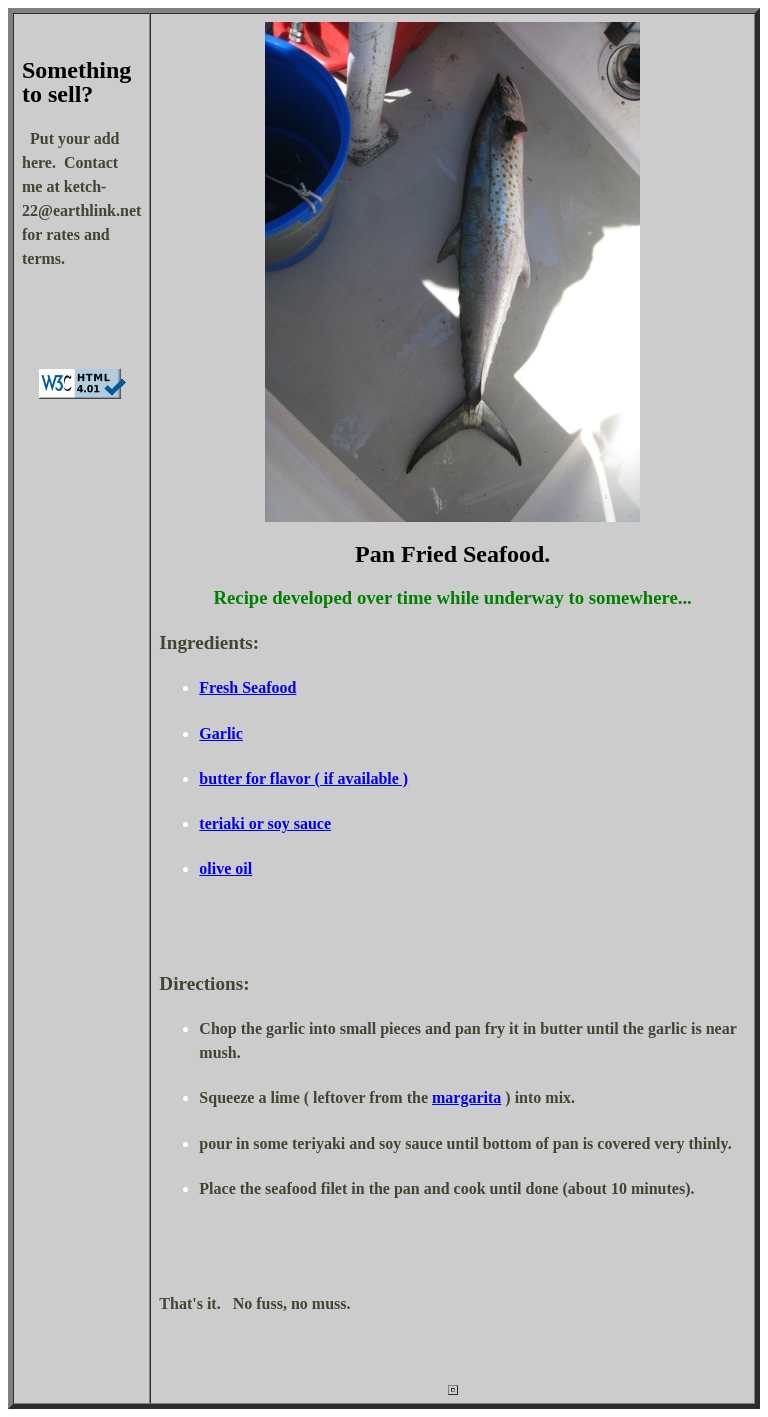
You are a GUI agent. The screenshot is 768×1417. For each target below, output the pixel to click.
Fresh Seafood (247, 687)
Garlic (221, 733)
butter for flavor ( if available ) (303, 778)
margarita (466, 1097)
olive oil (225, 868)
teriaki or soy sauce (265, 823)
